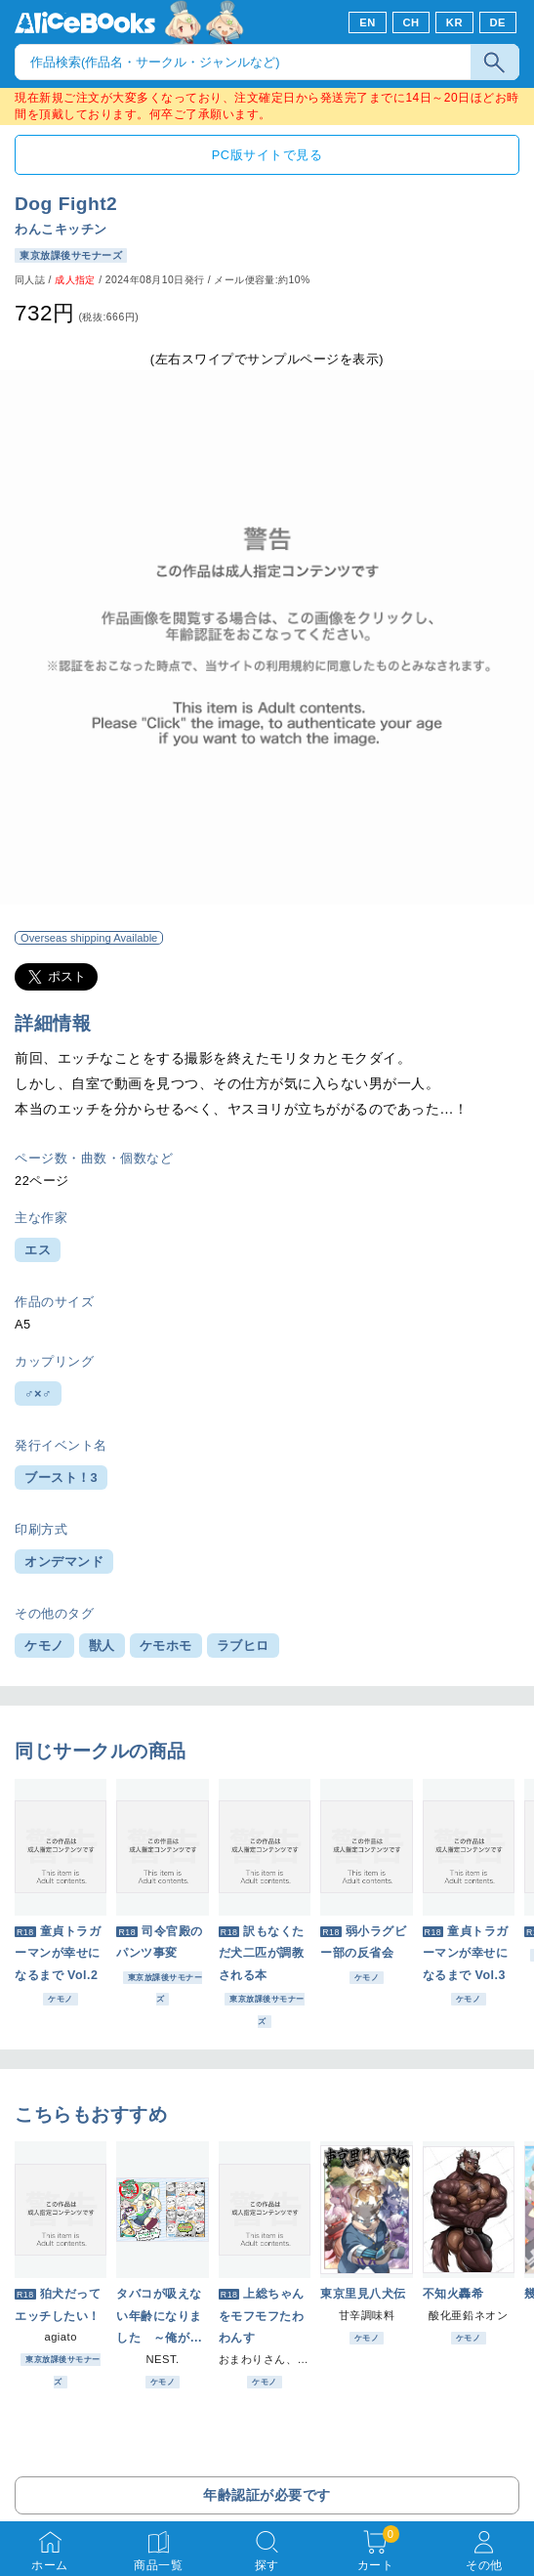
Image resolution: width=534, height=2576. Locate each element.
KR (454, 22)
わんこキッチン (61, 229)
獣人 (102, 1645)
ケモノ (44, 1645)
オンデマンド (63, 1561)
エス (37, 1250)
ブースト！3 (61, 1477)
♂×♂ (38, 1393)
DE (498, 22)
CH (410, 22)
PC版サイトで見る (267, 155)
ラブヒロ (243, 1645)
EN (367, 22)
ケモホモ (166, 1645)
